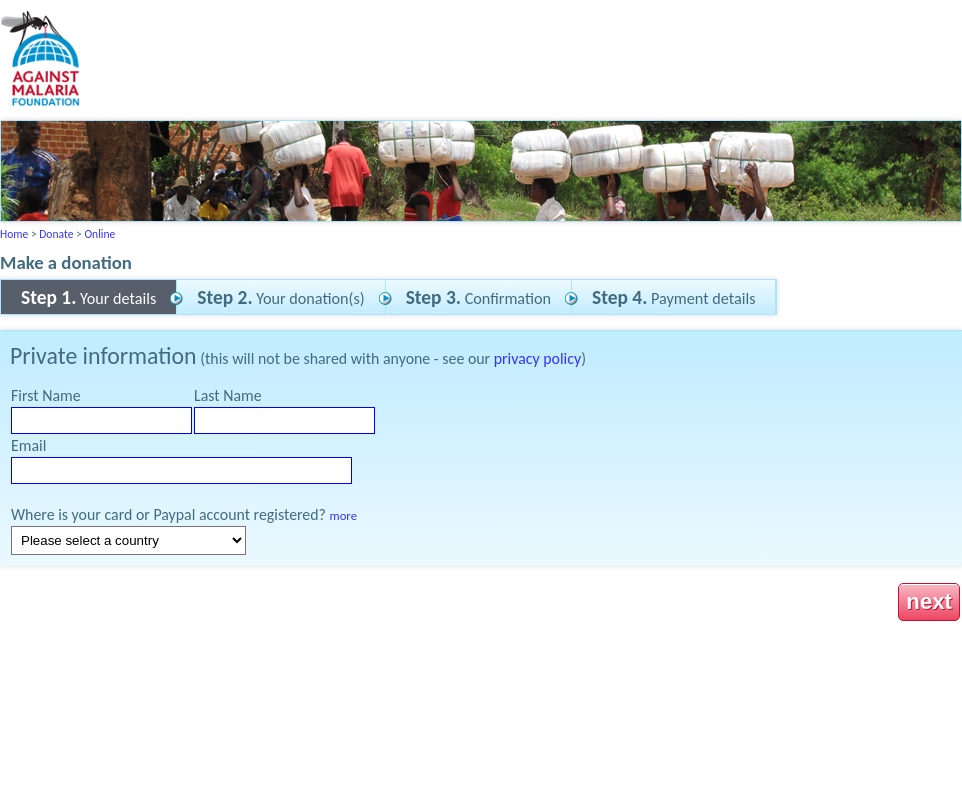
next (929, 601)
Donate (56, 234)
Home (14, 234)
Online (99, 234)
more (343, 515)
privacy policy (537, 358)
